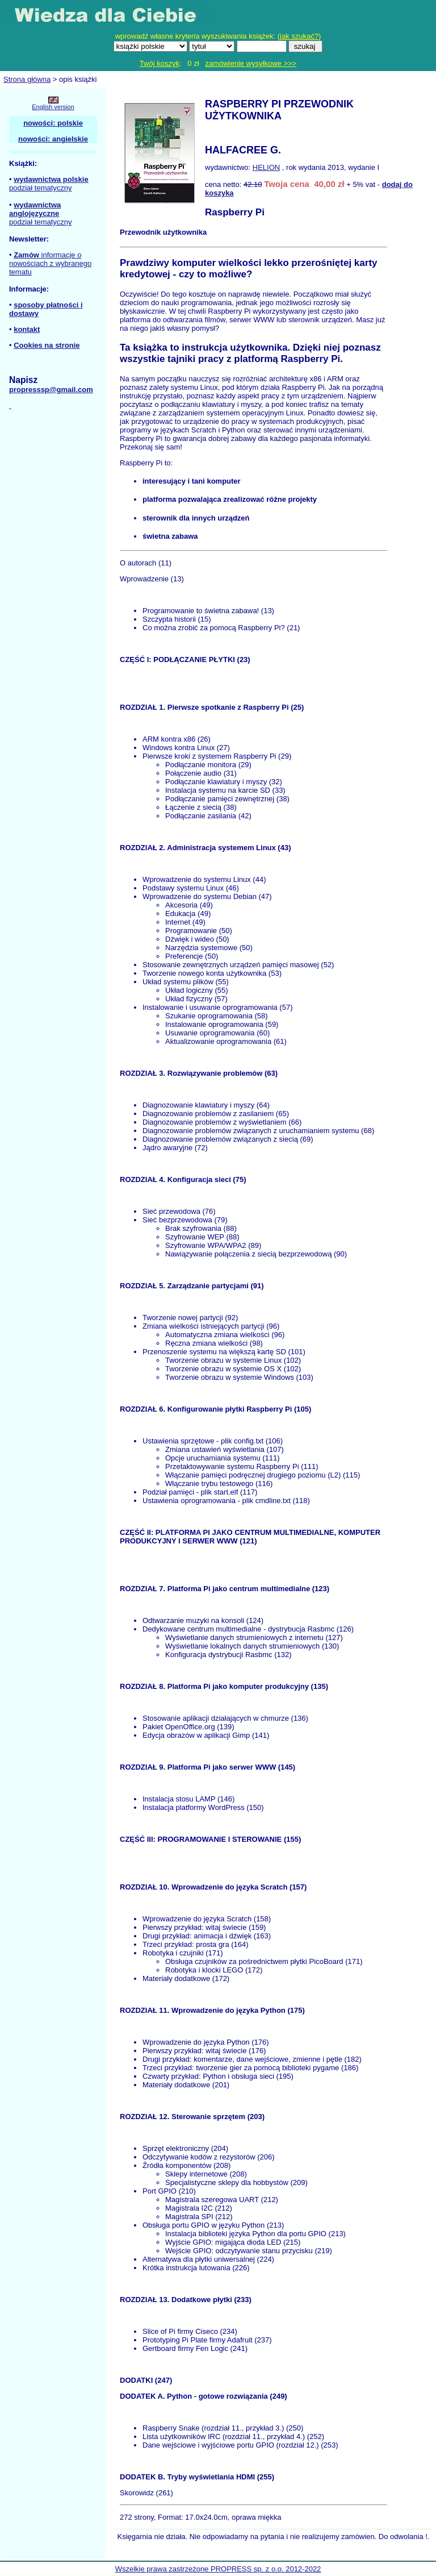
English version (53, 106)
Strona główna (27, 79)
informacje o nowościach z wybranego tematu (50, 263)
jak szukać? (299, 36)
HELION (266, 167)
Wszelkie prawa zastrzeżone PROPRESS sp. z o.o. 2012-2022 (218, 2569)
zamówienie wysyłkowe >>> (250, 63)
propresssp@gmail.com (51, 389)
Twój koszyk (159, 63)
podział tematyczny (40, 188)
